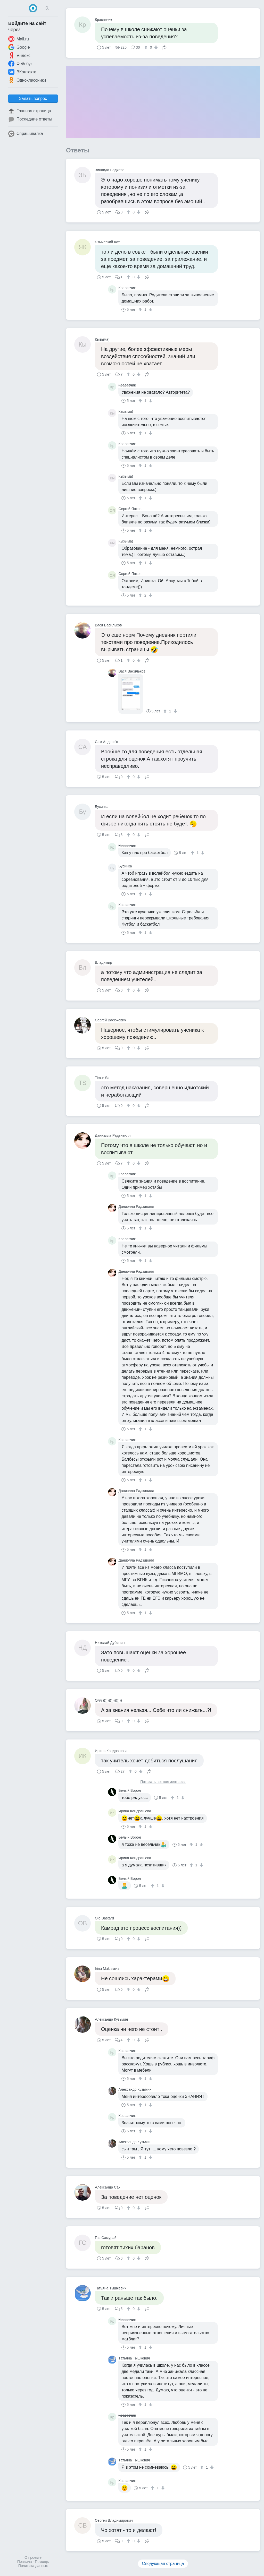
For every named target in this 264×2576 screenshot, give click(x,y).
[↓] (155, 47)
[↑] (146, 47)
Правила (24, 2562)
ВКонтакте (22, 72)
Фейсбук (20, 64)
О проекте (33, 2557)
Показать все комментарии (163, 1782)
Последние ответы (30, 119)
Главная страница (29, 111)
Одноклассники (27, 80)
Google (19, 47)
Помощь (42, 2562)
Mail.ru (18, 39)
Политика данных (33, 2566)
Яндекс (19, 55)
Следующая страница (163, 2563)
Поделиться (164, 46)
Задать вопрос (33, 98)
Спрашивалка (25, 134)
